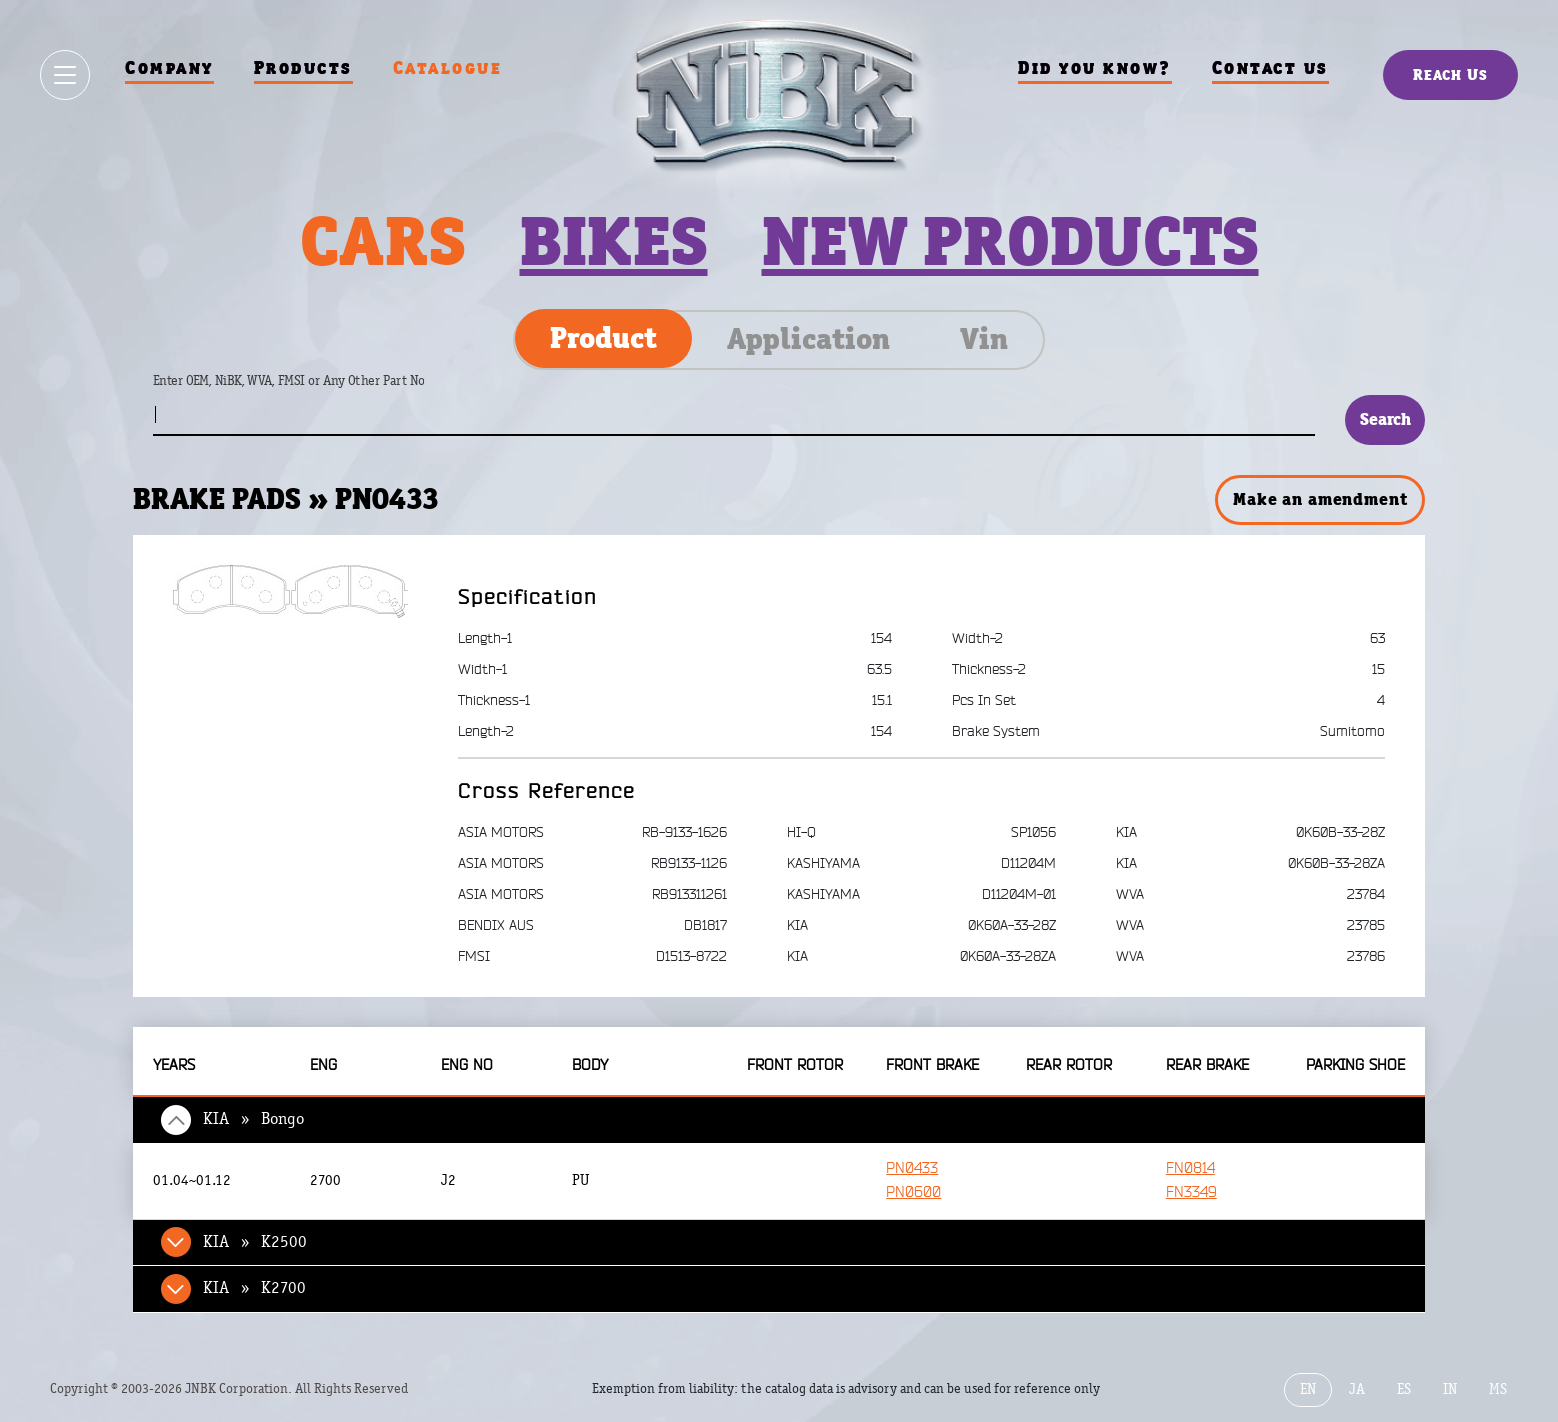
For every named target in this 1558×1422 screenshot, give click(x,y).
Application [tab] (808, 339)
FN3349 (1191, 1192)
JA (1357, 1389)
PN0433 (912, 1168)
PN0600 (913, 1192)
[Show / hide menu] (65, 75)
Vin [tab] (984, 339)
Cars (383, 241)
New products (1010, 241)
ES (1404, 1389)
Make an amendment (1320, 499)
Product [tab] (603, 338)
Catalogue (448, 67)
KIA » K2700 (254, 1288)
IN (1450, 1389)
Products (303, 67)
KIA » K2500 (255, 1242)
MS (1498, 1389)
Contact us (1270, 67)
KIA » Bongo (253, 1119)
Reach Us (1450, 74)
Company (169, 67)
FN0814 (1190, 1168)
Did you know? (1095, 67)
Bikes (614, 241)
